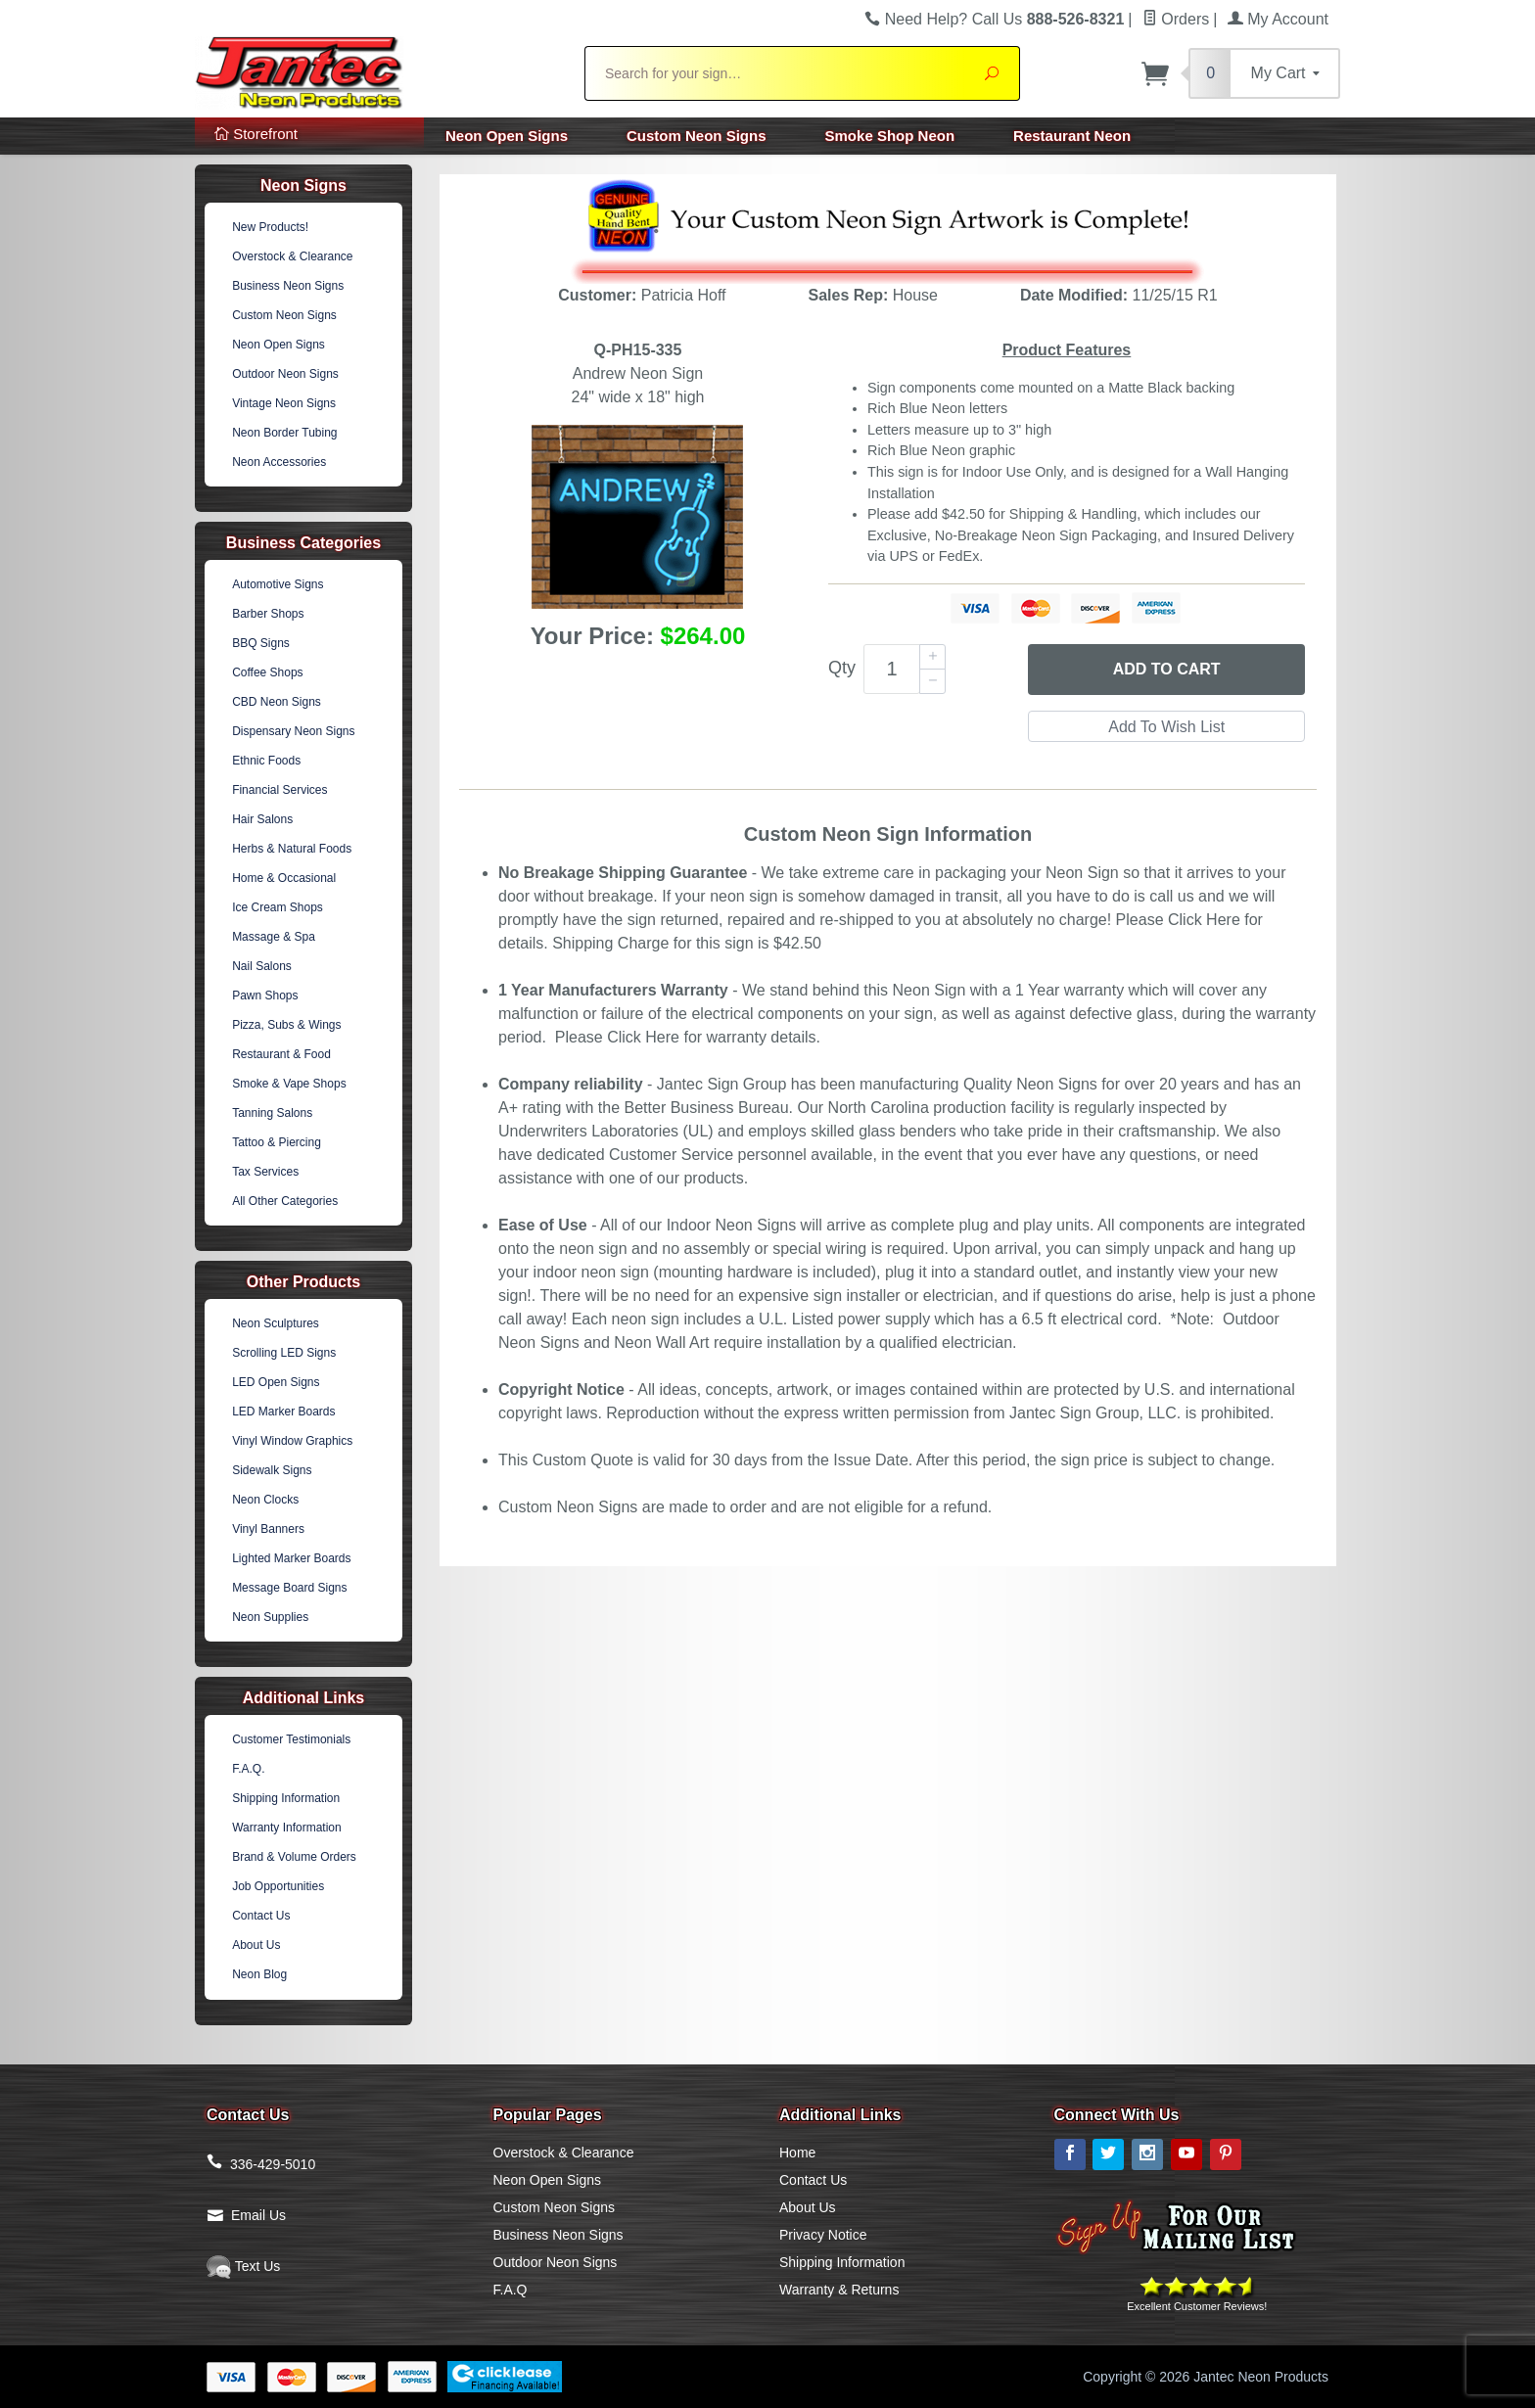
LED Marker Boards (283, 1411)
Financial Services (279, 790)
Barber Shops (267, 614)
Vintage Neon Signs (284, 403)
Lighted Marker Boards (291, 1558)
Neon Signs (303, 185)
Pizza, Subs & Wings (286, 1025)
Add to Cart (1167, 669)
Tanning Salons (272, 1113)
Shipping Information (286, 1798)
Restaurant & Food (281, 1054)
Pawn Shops (265, 995)
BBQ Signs (261, 643)
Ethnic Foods (266, 760)
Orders (1175, 19)
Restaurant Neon (1072, 135)
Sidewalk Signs (271, 1470)
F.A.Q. (248, 1769)
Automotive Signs (277, 584)
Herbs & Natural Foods (291, 849)
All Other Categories (285, 1201)
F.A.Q (510, 2289)
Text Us (243, 2266)
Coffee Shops (267, 672)
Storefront (256, 133)
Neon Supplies (270, 1617)
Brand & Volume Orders (294, 1857)
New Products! (270, 227)
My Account (1278, 19)
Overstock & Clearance (292, 256)
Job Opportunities (278, 1886)
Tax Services (265, 1172)
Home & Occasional (284, 878)
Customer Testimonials (291, 1739)
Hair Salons (262, 819)
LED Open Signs (275, 1382)
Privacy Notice (822, 2235)
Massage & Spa (273, 937)
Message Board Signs (289, 1588)
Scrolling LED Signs (284, 1353)
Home (797, 2152)
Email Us (258, 2215)
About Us (256, 1945)
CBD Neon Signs (276, 702)
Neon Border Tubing (284, 433)
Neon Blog (259, 1974)
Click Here (1204, 919)
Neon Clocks (265, 1499)
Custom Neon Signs (697, 135)
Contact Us (261, 1915)
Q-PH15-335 (638, 350)
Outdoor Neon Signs (285, 374)
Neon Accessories (279, 462)
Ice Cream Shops (277, 907)
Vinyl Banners (268, 1529)
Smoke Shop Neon (890, 135)
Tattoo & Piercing (276, 1142)
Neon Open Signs (506, 135)
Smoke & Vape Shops (289, 1083)
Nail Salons (262, 966)
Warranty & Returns (839, 2289)
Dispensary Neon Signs (293, 731)
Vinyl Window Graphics (292, 1441)
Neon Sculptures (275, 1323)
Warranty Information (287, 1827)
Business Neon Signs (288, 286)
